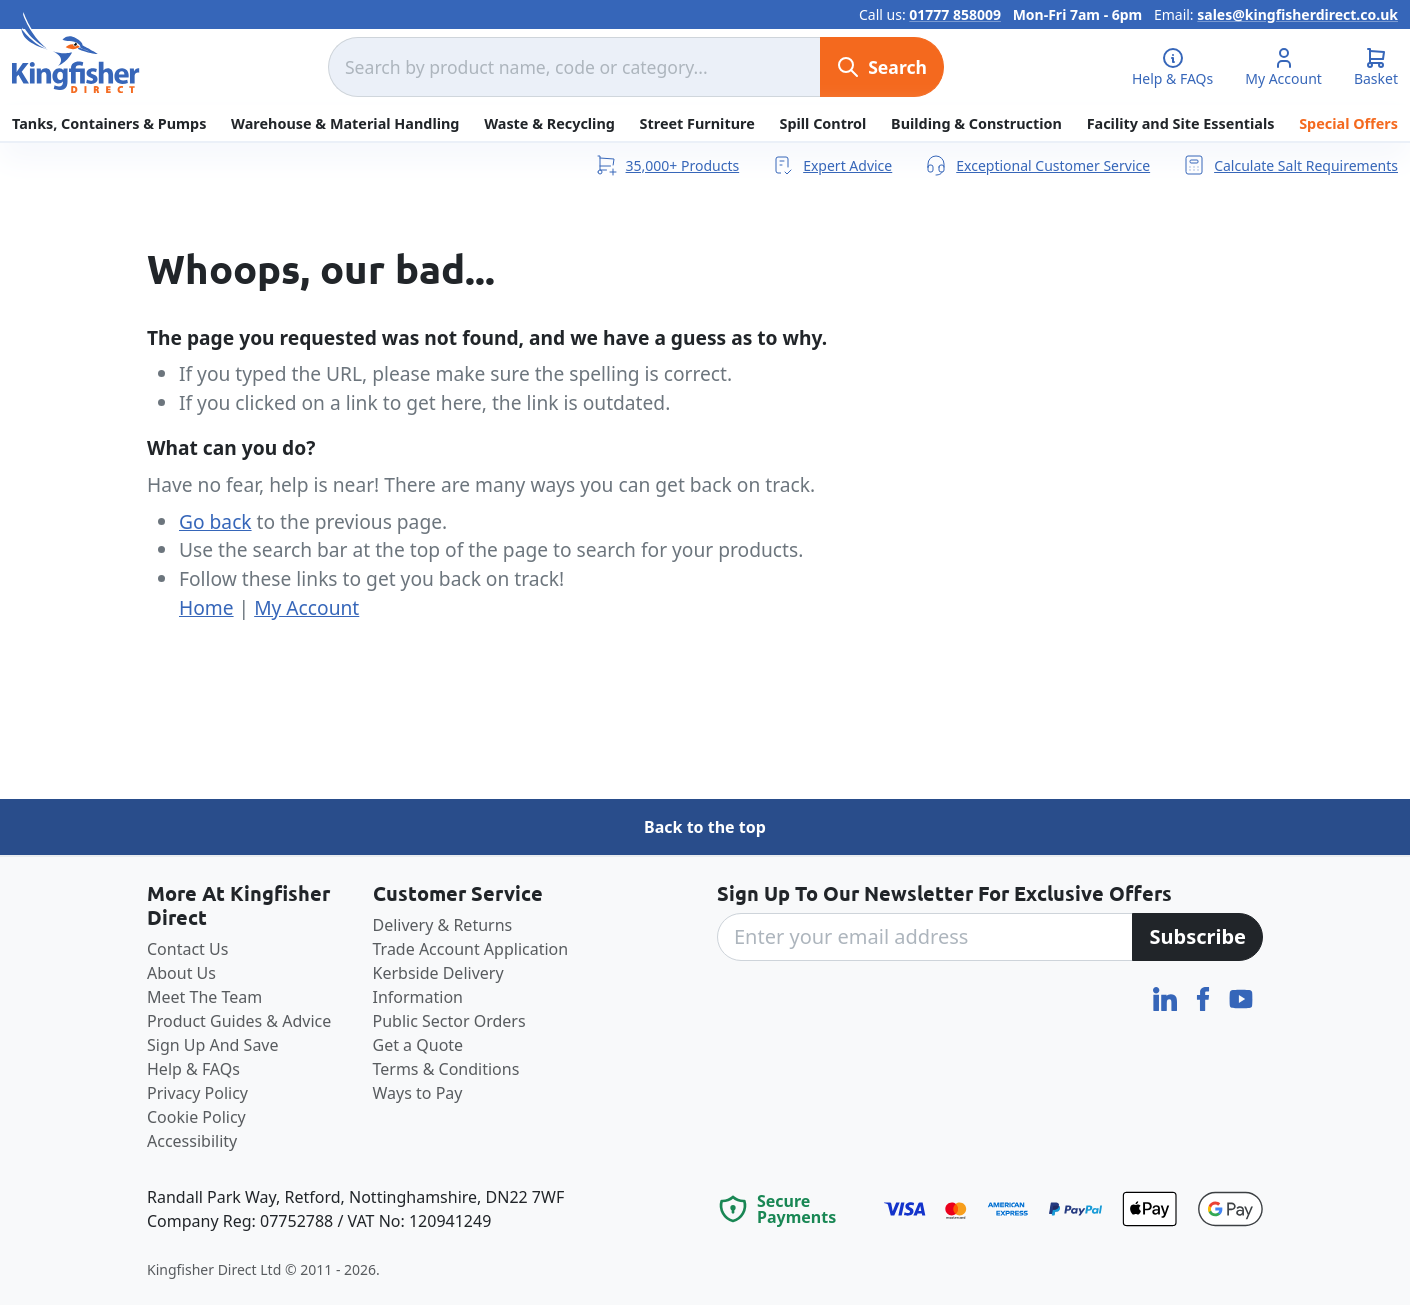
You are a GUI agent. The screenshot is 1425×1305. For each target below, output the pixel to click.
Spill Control (822, 123)
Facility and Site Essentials (1181, 123)
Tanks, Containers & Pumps (109, 123)
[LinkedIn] (1167, 997)
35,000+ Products (667, 165)
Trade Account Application (471, 949)
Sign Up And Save (213, 1045)
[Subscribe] (1197, 937)
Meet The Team (204, 997)
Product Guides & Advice (239, 1021)
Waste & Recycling (549, 123)
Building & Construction (976, 123)
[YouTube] (1241, 997)
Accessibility (192, 1141)
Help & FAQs (193, 1069)
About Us (181, 973)
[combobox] (574, 67)
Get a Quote (418, 1045)
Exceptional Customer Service (1037, 165)
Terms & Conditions (446, 1069)
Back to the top (705, 827)
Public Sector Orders (449, 1021)
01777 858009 (955, 14)
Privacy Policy (197, 1093)
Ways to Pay (418, 1093)
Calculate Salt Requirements (1290, 165)
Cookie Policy (196, 1117)
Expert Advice (831, 165)
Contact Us (187, 949)
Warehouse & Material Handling (345, 123)
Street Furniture (697, 123)
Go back (215, 521)
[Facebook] (1205, 997)
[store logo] (76, 53)
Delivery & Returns (443, 925)
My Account (306, 607)
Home (206, 607)
